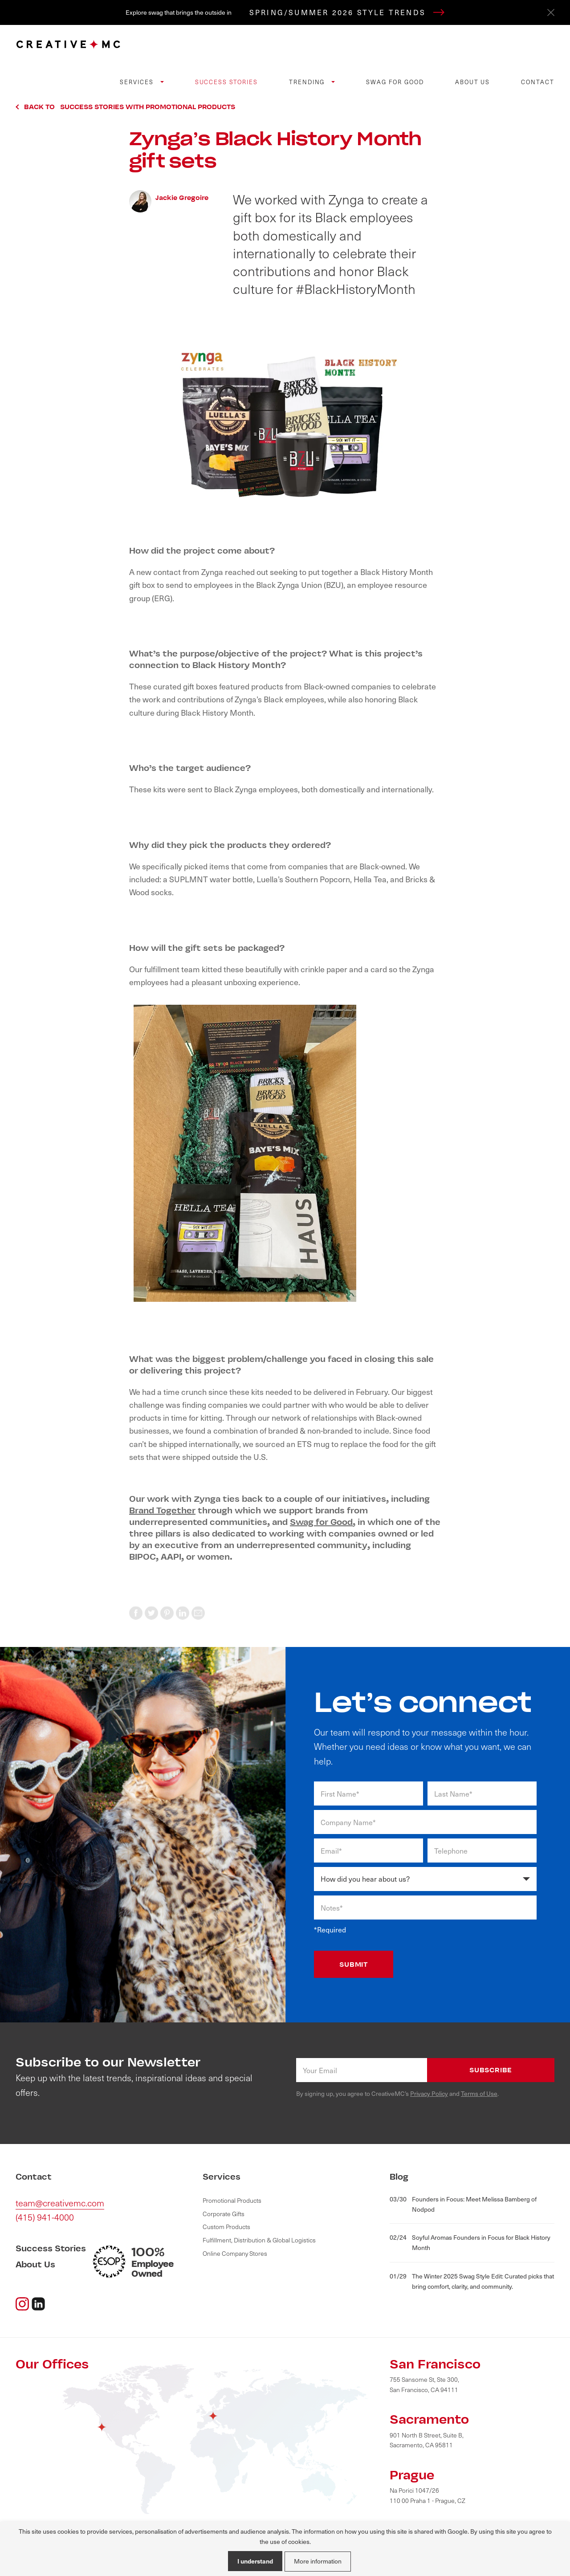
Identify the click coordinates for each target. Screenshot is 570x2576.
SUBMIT (353, 1964)
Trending (308, 82)
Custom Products (226, 2226)
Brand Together (162, 1510)
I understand (255, 2560)
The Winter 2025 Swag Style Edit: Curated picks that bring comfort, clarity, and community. (472, 2281)
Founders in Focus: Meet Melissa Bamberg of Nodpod (463, 2203)
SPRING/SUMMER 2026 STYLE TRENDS (346, 12)
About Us (472, 82)
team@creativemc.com (60, 2203)
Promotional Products (232, 2200)
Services (138, 82)
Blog (399, 2176)
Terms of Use (479, 2093)
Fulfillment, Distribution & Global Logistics (259, 2240)
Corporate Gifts (223, 2213)
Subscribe (490, 2070)
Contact (537, 82)
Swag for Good (394, 82)
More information (318, 2561)
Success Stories (226, 82)
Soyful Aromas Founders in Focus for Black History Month (470, 2242)
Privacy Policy (429, 2093)
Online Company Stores (235, 2253)
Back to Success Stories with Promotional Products (129, 106)
